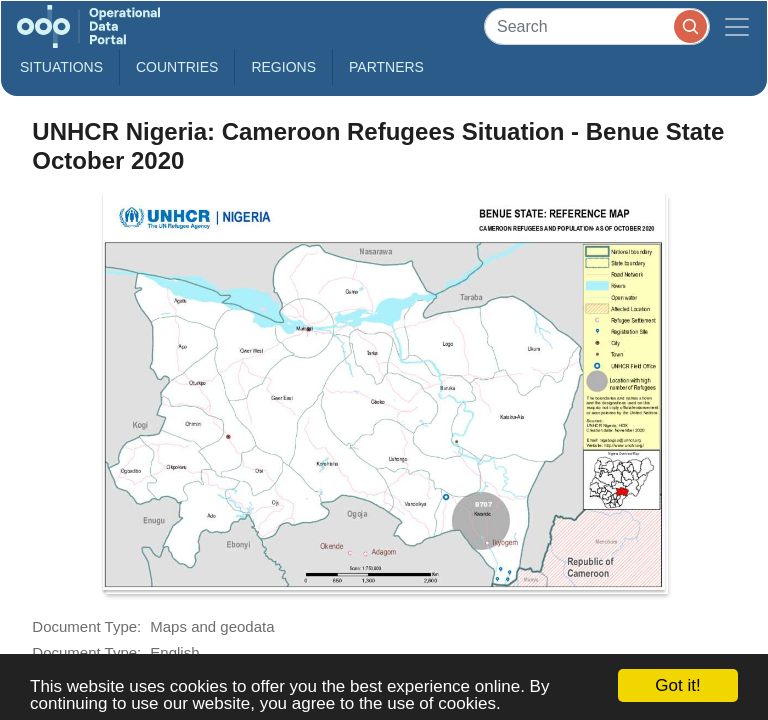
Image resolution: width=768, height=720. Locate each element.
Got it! (677, 685)
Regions (283, 67)
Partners (386, 67)
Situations (61, 67)
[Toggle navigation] (737, 26)
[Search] (597, 26)
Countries (177, 67)
